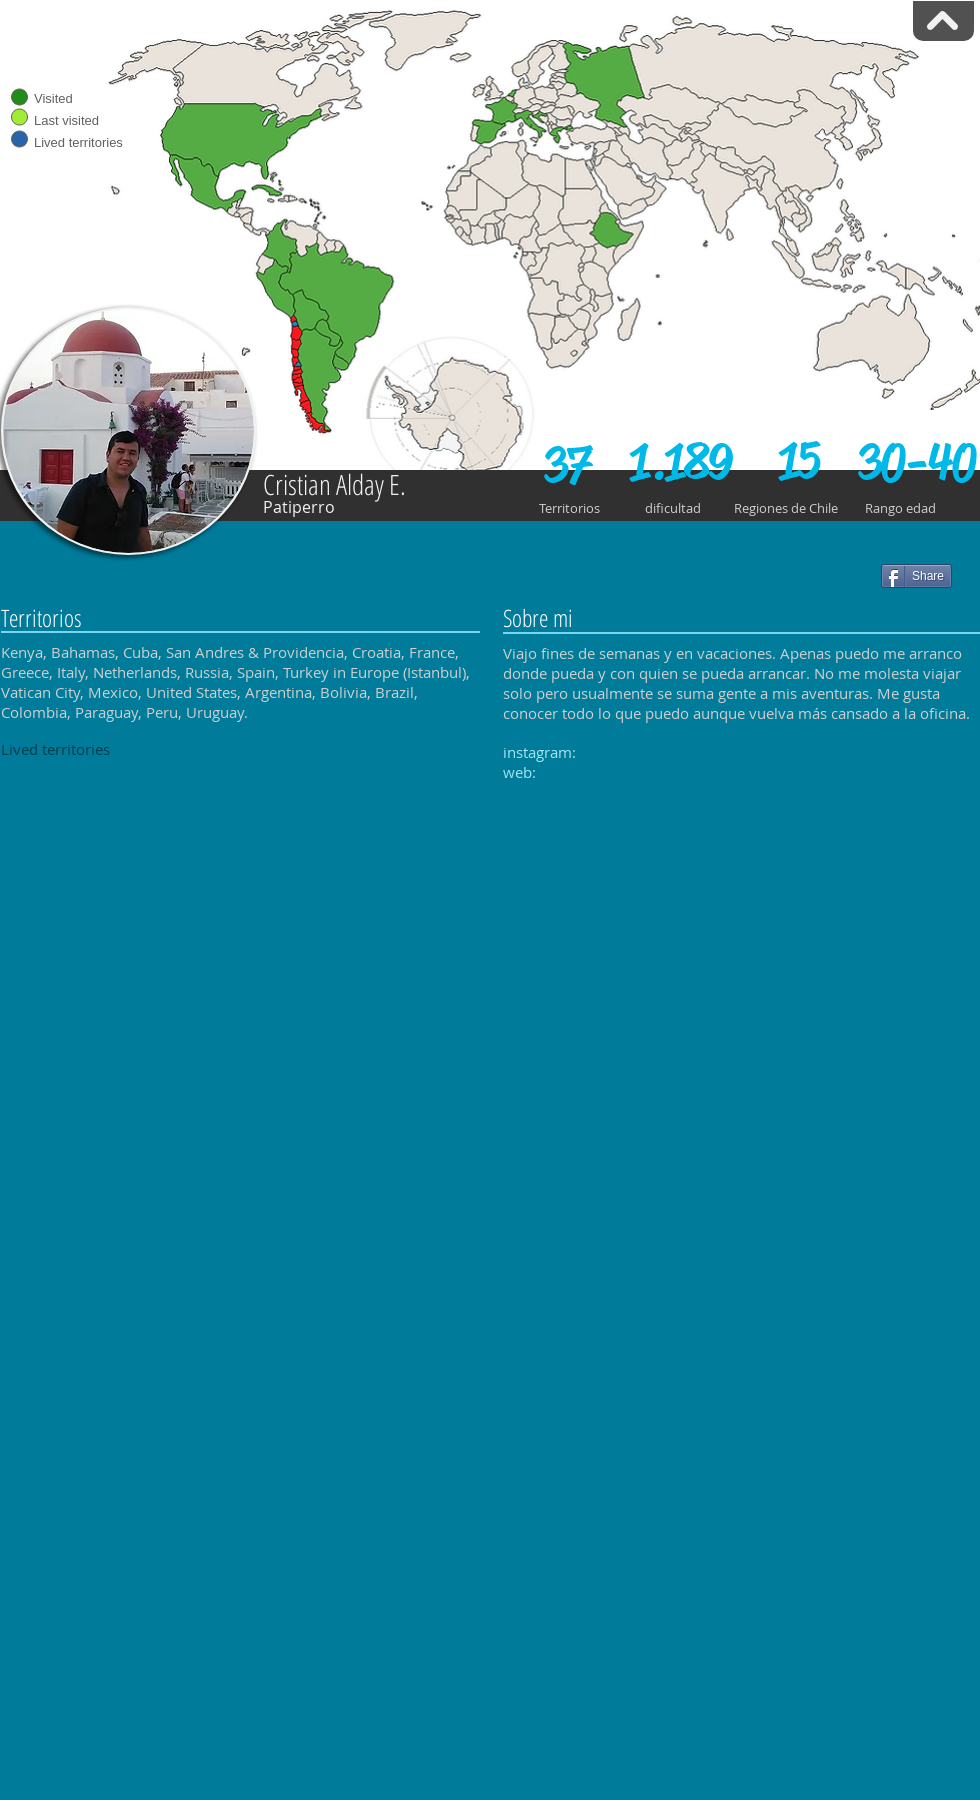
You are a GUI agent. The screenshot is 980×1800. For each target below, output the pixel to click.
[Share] (916, 576)
